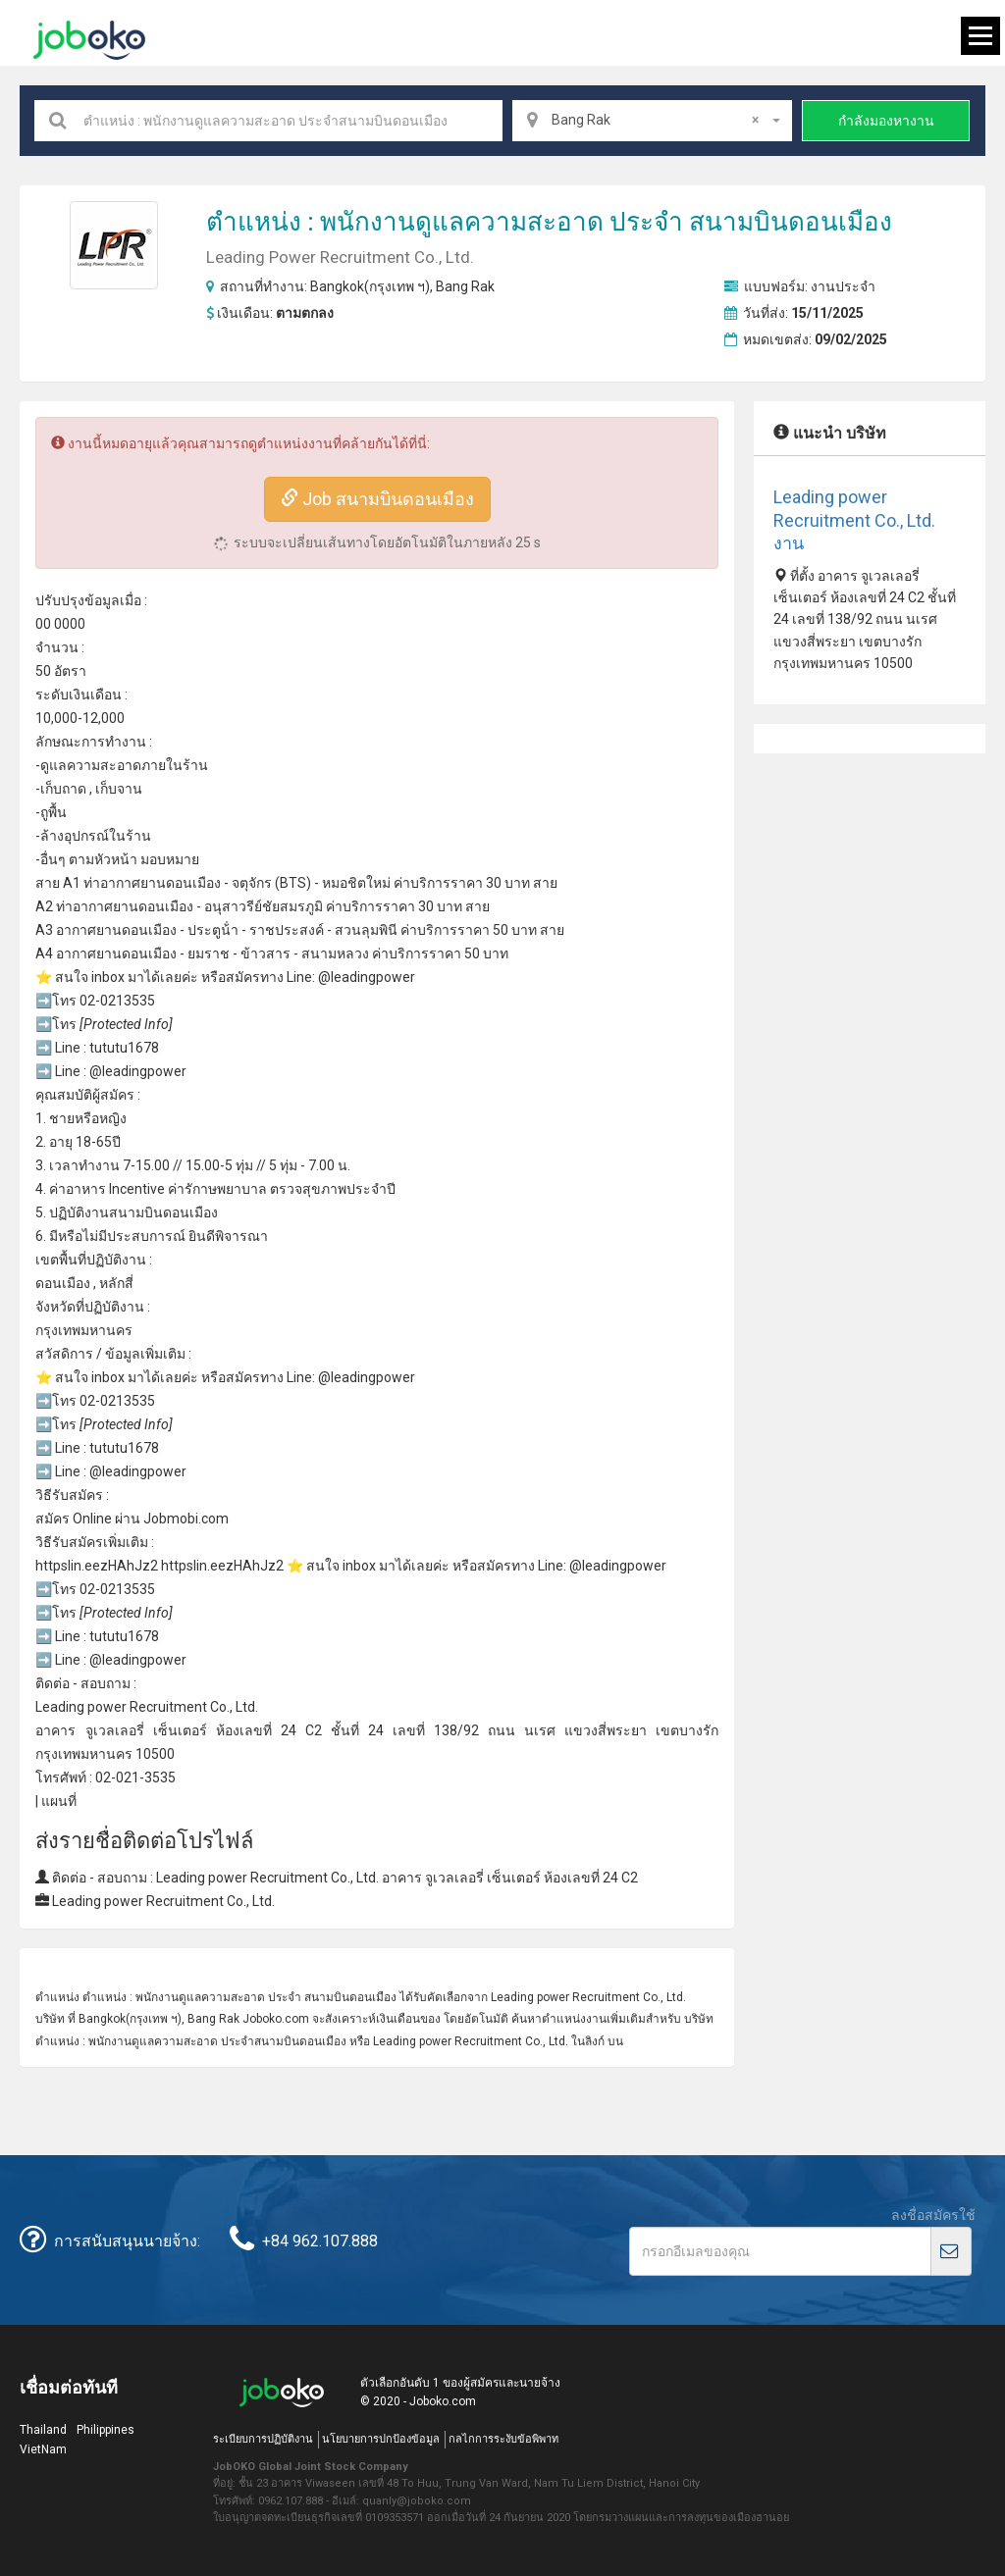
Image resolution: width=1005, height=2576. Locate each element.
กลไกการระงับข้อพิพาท (503, 2439)
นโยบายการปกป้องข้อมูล (381, 2439)
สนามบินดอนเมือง (790, 221)
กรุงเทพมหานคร (83, 1330)
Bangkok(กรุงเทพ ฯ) (370, 286)
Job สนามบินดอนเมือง (377, 499)
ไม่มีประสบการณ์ (133, 1236)
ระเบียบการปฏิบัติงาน (263, 2439)
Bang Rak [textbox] (656, 119)
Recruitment (168, 1707)
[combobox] (652, 120)
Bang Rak (465, 286)
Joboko (89, 40)
